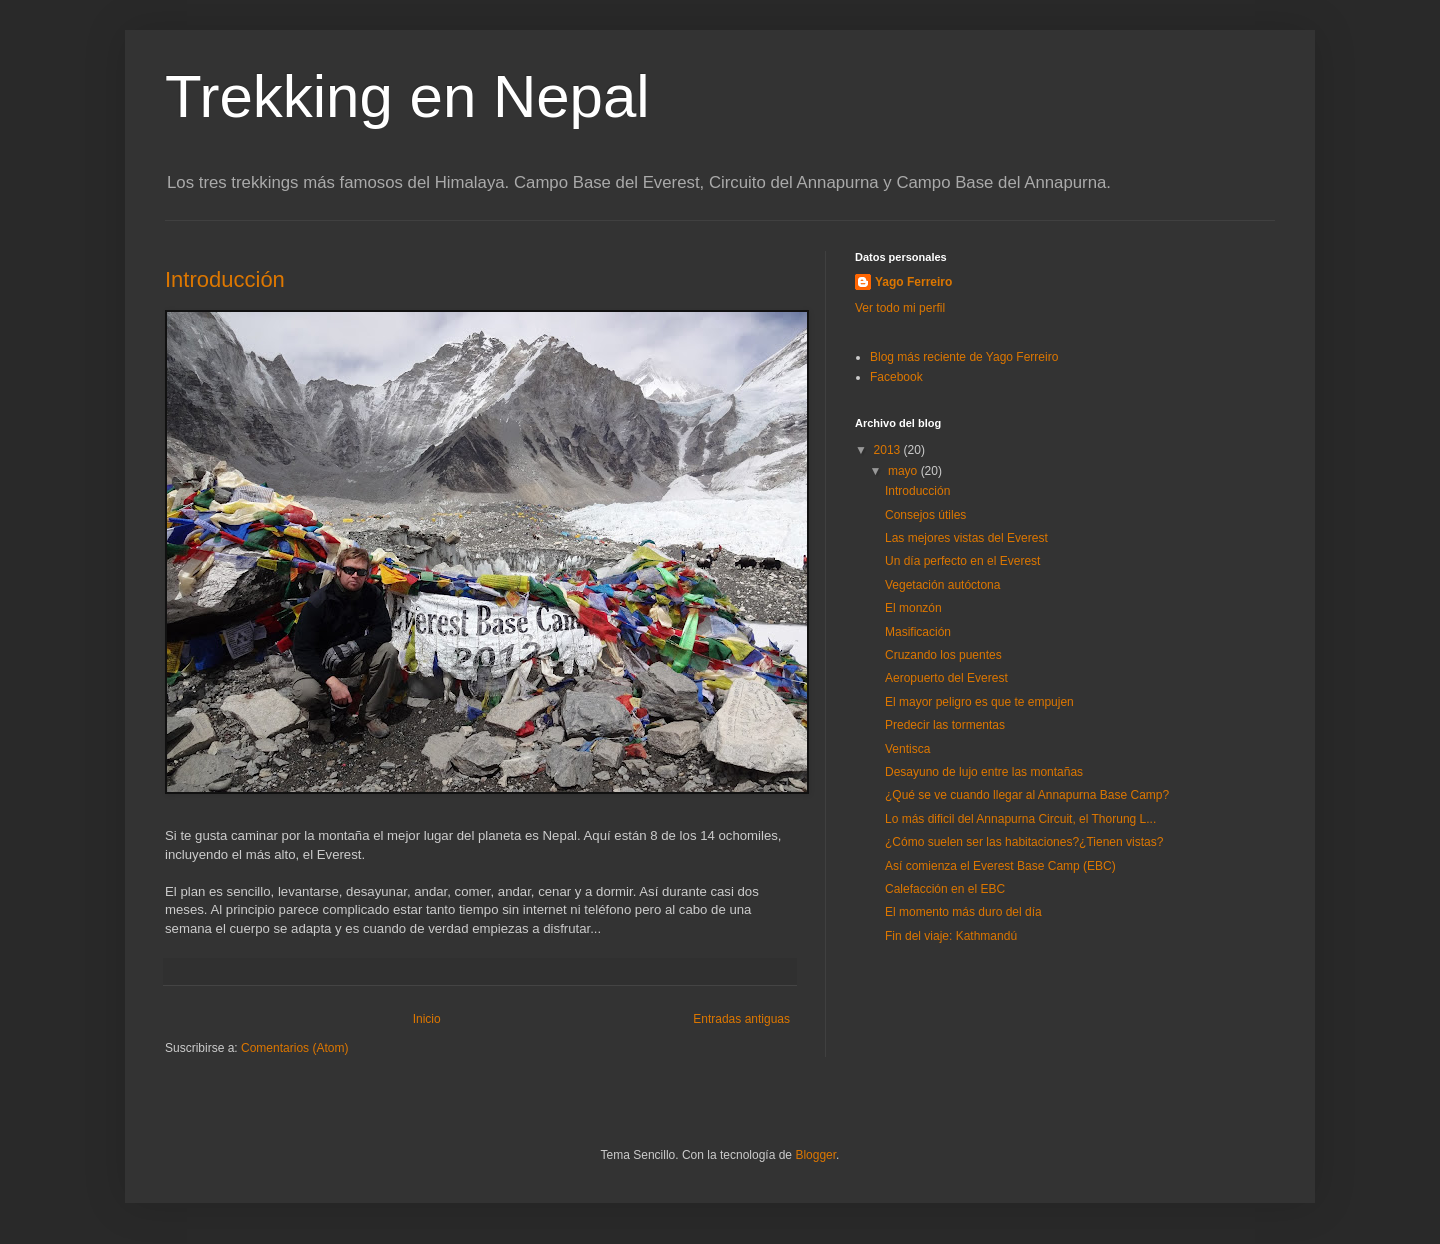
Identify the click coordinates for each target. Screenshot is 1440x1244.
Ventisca (907, 749)
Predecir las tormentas (945, 725)
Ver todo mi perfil (900, 308)
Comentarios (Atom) (294, 1048)
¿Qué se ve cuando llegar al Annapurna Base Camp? (1027, 795)
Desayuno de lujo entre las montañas (984, 772)
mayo (904, 471)
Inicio (427, 1019)
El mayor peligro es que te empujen (979, 702)
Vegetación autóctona (942, 585)
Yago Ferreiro (913, 282)
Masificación (918, 632)
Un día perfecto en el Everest (962, 561)
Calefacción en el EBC (945, 889)
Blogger (815, 1155)
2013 (889, 450)
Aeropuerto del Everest (946, 678)
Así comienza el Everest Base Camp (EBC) (1000, 866)
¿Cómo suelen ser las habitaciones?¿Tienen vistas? (1024, 842)
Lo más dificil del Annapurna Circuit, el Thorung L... (1020, 819)
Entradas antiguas (741, 1019)
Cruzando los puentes (943, 655)
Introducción (225, 279)
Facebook (896, 377)
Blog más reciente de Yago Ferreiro (964, 357)
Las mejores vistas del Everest (966, 538)
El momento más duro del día (963, 912)
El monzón (913, 608)
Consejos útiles (925, 515)
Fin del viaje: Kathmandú (951, 936)
